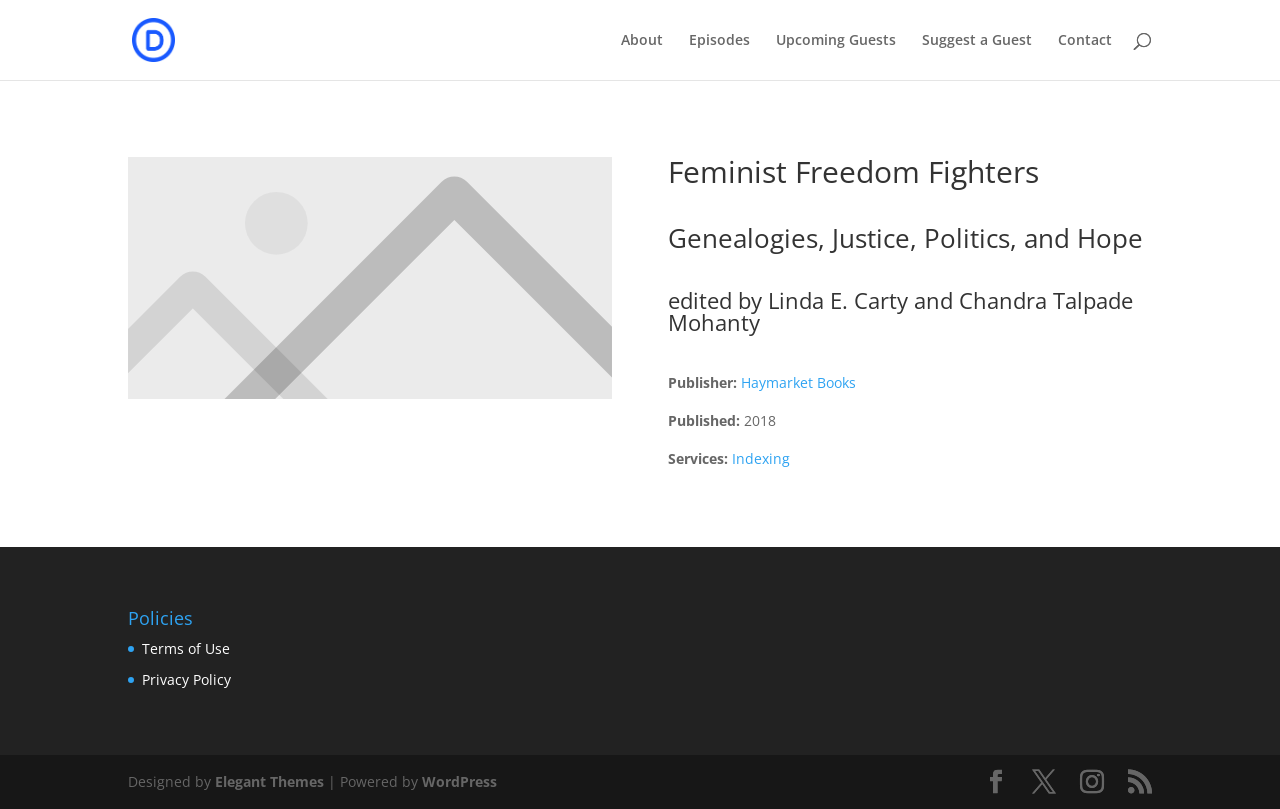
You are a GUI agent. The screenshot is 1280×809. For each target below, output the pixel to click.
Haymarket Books (798, 382)
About (642, 41)
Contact (1085, 41)
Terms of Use (186, 648)
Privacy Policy (186, 679)
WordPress (459, 781)
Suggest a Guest (977, 41)
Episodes (719, 41)
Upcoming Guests (836, 41)
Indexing (761, 458)
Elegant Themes (269, 781)
